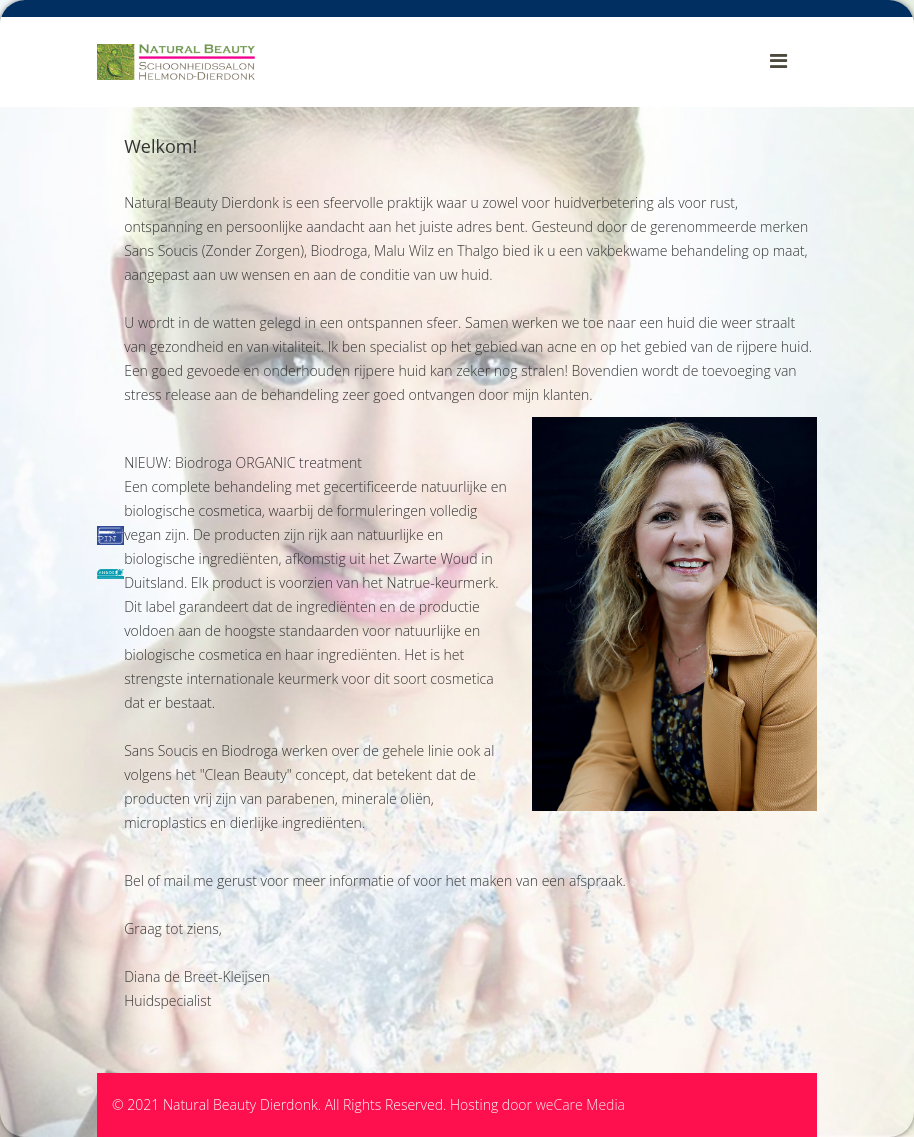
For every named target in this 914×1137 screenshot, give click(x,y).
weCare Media (580, 1104)
